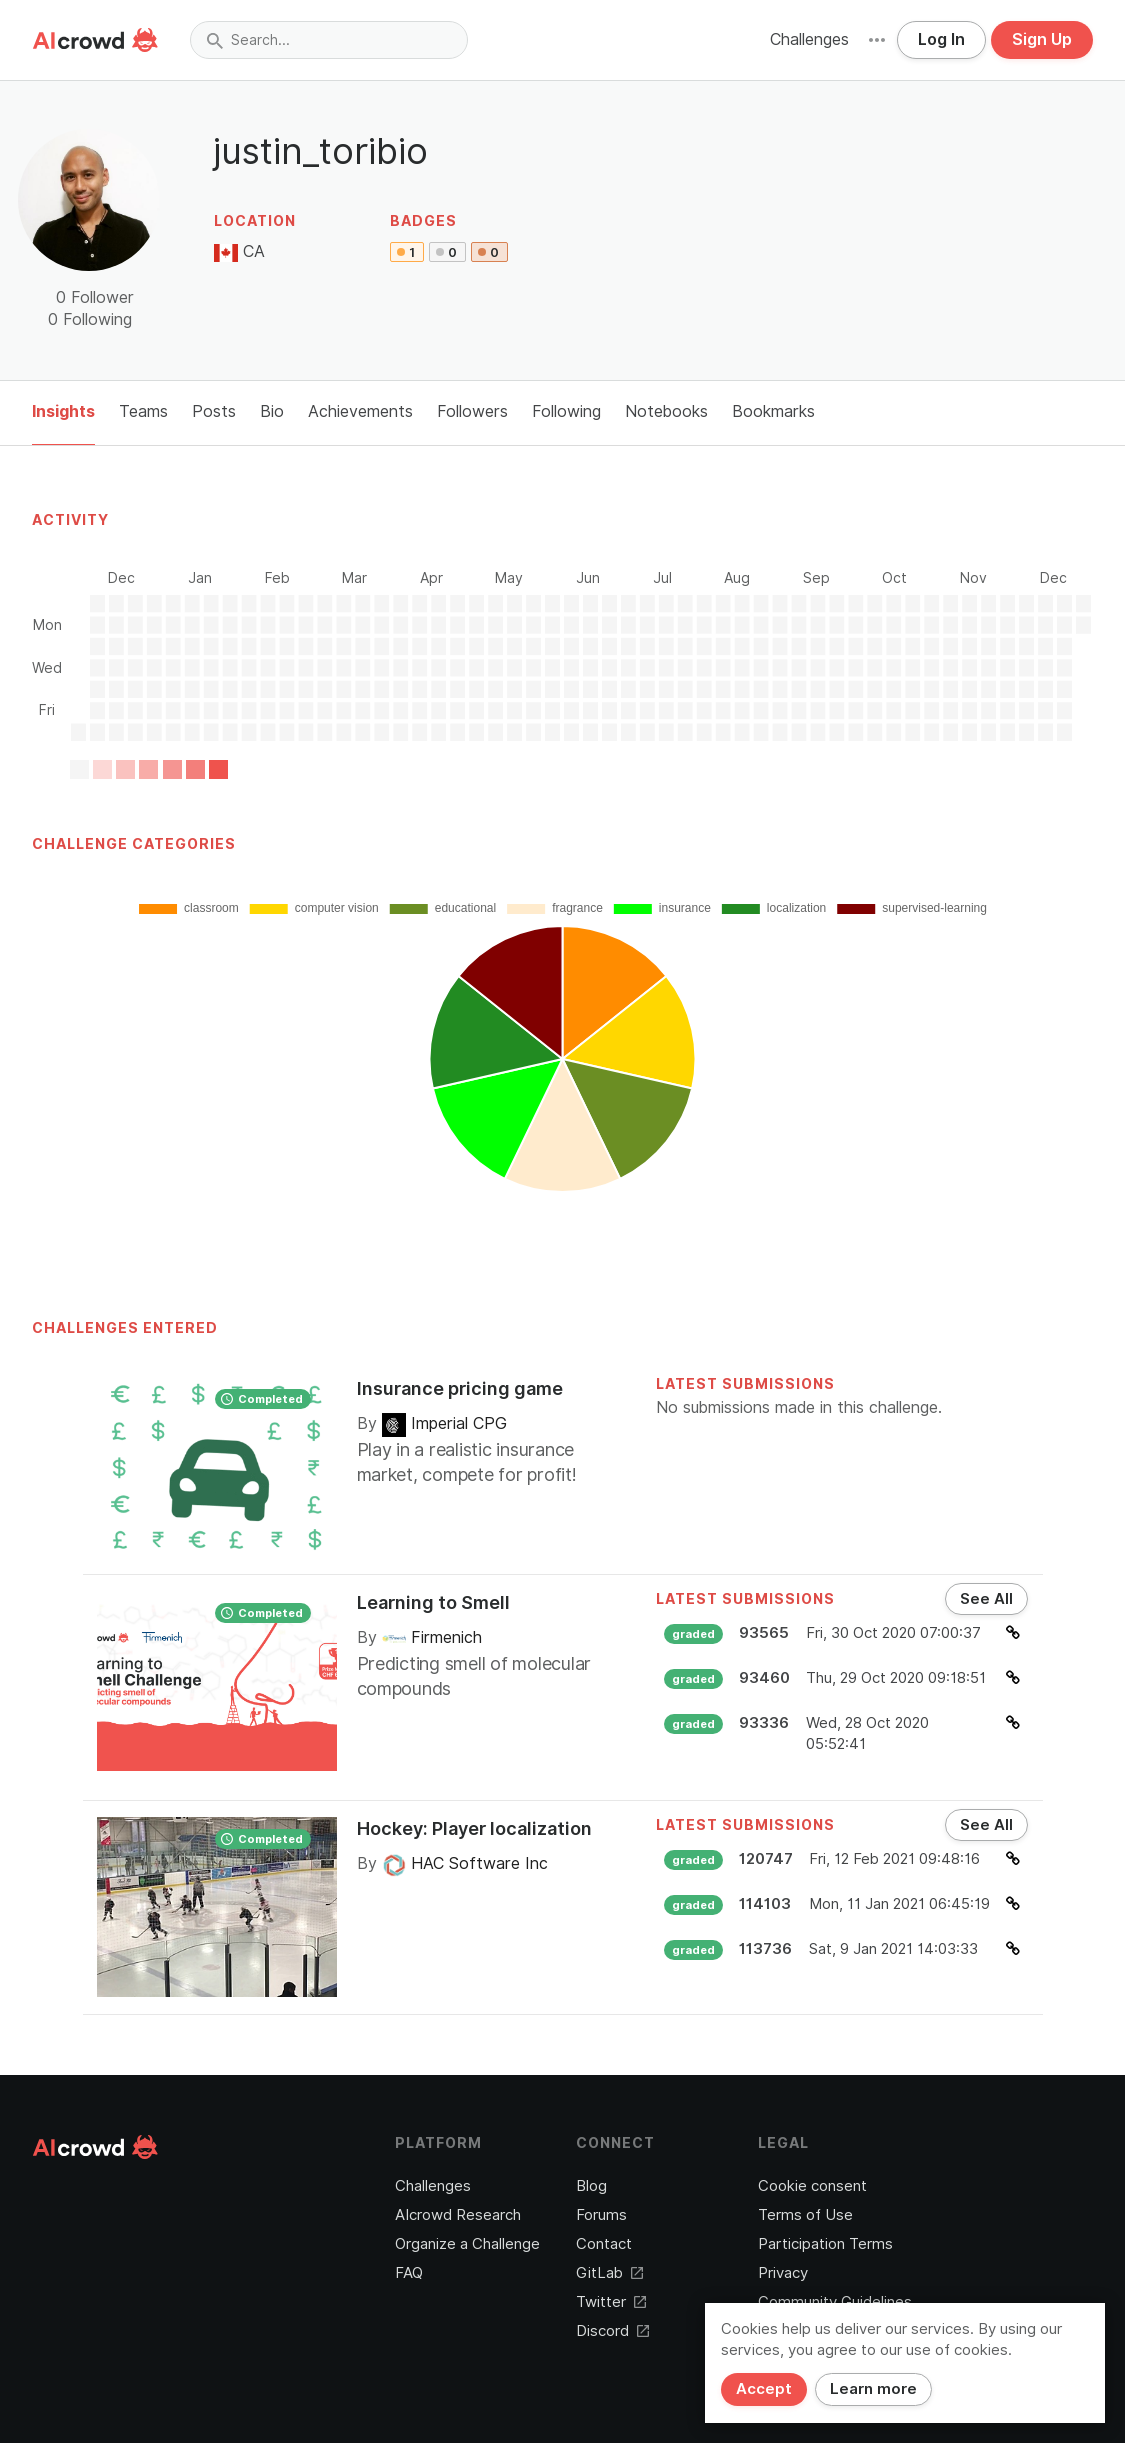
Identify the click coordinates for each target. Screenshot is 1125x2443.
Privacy (783, 2273)
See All (986, 1599)
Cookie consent (812, 2186)
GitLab (609, 2273)
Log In (941, 39)
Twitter (611, 2302)
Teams (143, 411)
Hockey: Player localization (474, 1828)
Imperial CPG (444, 1423)
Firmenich (432, 1637)
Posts (214, 411)
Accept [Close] (764, 2389)
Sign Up (1042, 39)
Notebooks (666, 411)
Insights (63, 411)
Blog (591, 2186)
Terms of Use (805, 2215)
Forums (601, 2215)
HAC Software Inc (465, 1863)
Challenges (809, 39)
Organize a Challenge (467, 2244)
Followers (472, 411)
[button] (877, 40)
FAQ (409, 2273)
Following (566, 411)
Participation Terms (825, 2244)
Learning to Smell (433, 1602)
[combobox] (329, 40)
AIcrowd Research (458, 2215)
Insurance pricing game (460, 1388)
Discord (612, 2331)
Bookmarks (773, 411)
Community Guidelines (835, 2302)
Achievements (360, 411)
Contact (604, 2244)
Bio (272, 411)
